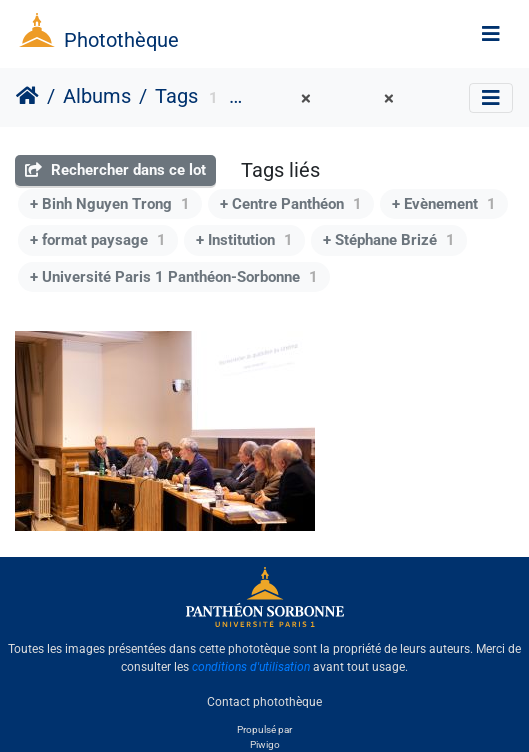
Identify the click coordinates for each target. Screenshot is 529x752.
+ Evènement (444, 204)
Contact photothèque (264, 701)
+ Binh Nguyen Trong (110, 204)
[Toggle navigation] (491, 34)
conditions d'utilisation (251, 667)
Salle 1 (360, 99)
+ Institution (244, 240)
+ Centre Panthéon (291, 204)
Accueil (27, 96)
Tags (176, 96)
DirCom (275, 99)
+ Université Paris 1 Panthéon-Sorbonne (174, 277)
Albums (97, 96)
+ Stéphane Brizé (389, 240)
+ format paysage (98, 240)
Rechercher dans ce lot (115, 170)
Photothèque (121, 40)
